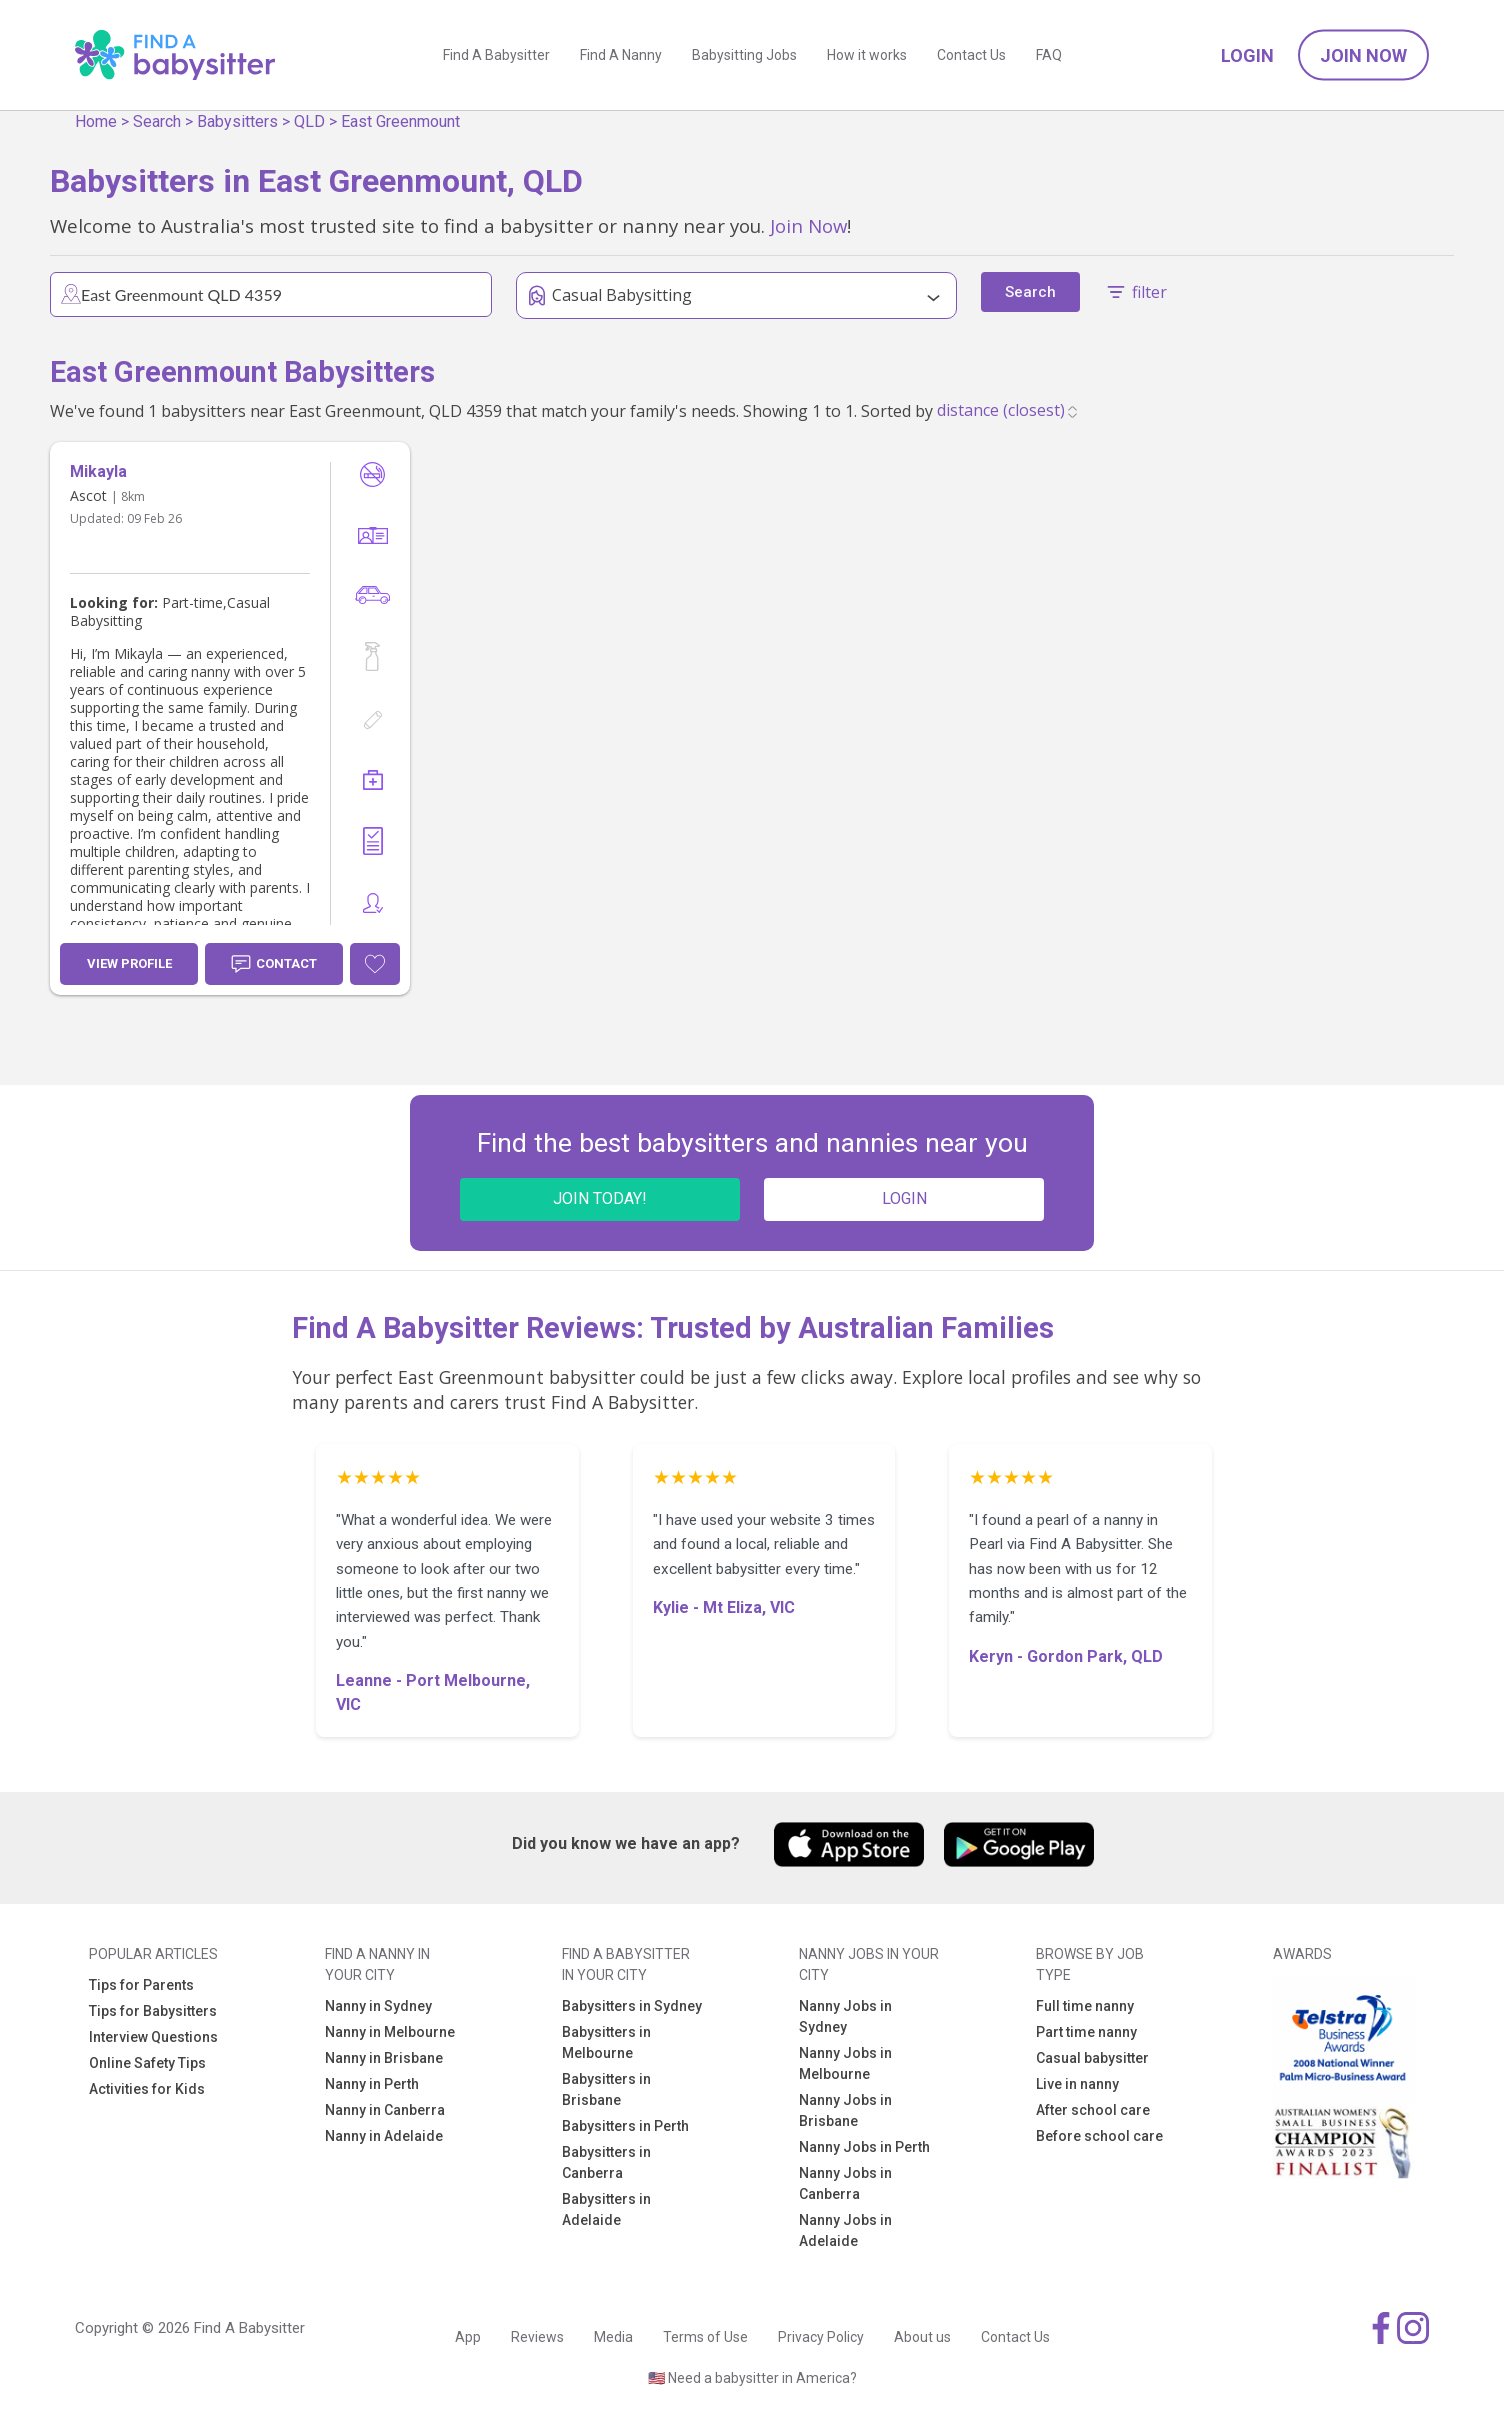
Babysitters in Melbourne (606, 2042)
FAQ (1049, 55)
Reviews (537, 2337)
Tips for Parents (141, 1985)
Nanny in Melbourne (390, 2032)
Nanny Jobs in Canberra (845, 2183)
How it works (867, 55)
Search (157, 121)
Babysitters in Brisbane (606, 2089)
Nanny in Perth (372, 2084)
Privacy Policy (821, 2337)
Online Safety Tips (147, 2063)
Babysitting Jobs (744, 55)
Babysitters (237, 121)
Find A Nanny (621, 55)
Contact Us (971, 55)
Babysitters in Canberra (606, 2162)
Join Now (1363, 55)
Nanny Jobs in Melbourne (845, 2063)
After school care (1093, 2110)
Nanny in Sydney (378, 2006)
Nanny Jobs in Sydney (845, 2016)
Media (613, 2337)
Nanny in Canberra (385, 2110)
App (468, 2337)
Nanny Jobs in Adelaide (845, 2230)
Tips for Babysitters (153, 2011)
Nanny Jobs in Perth (864, 2147)
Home (96, 121)
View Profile (129, 963)
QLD (309, 121)
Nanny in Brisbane (384, 2058)
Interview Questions (153, 2037)
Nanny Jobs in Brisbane (845, 2110)
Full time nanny (1085, 2006)
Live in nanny (1077, 2084)
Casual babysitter (1092, 2058)
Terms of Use (705, 2337)
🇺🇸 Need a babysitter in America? (752, 2378)
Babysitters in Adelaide (606, 2209)
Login (1247, 55)
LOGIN (904, 1198)
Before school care (1099, 2136)
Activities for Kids (147, 2089)
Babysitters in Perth (625, 2126)
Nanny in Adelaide (384, 2136)
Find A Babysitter (496, 55)
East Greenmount (400, 121)
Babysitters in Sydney (632, 2006)
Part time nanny (1086, 2032)
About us (922, 2337)
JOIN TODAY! (600, 1198)
